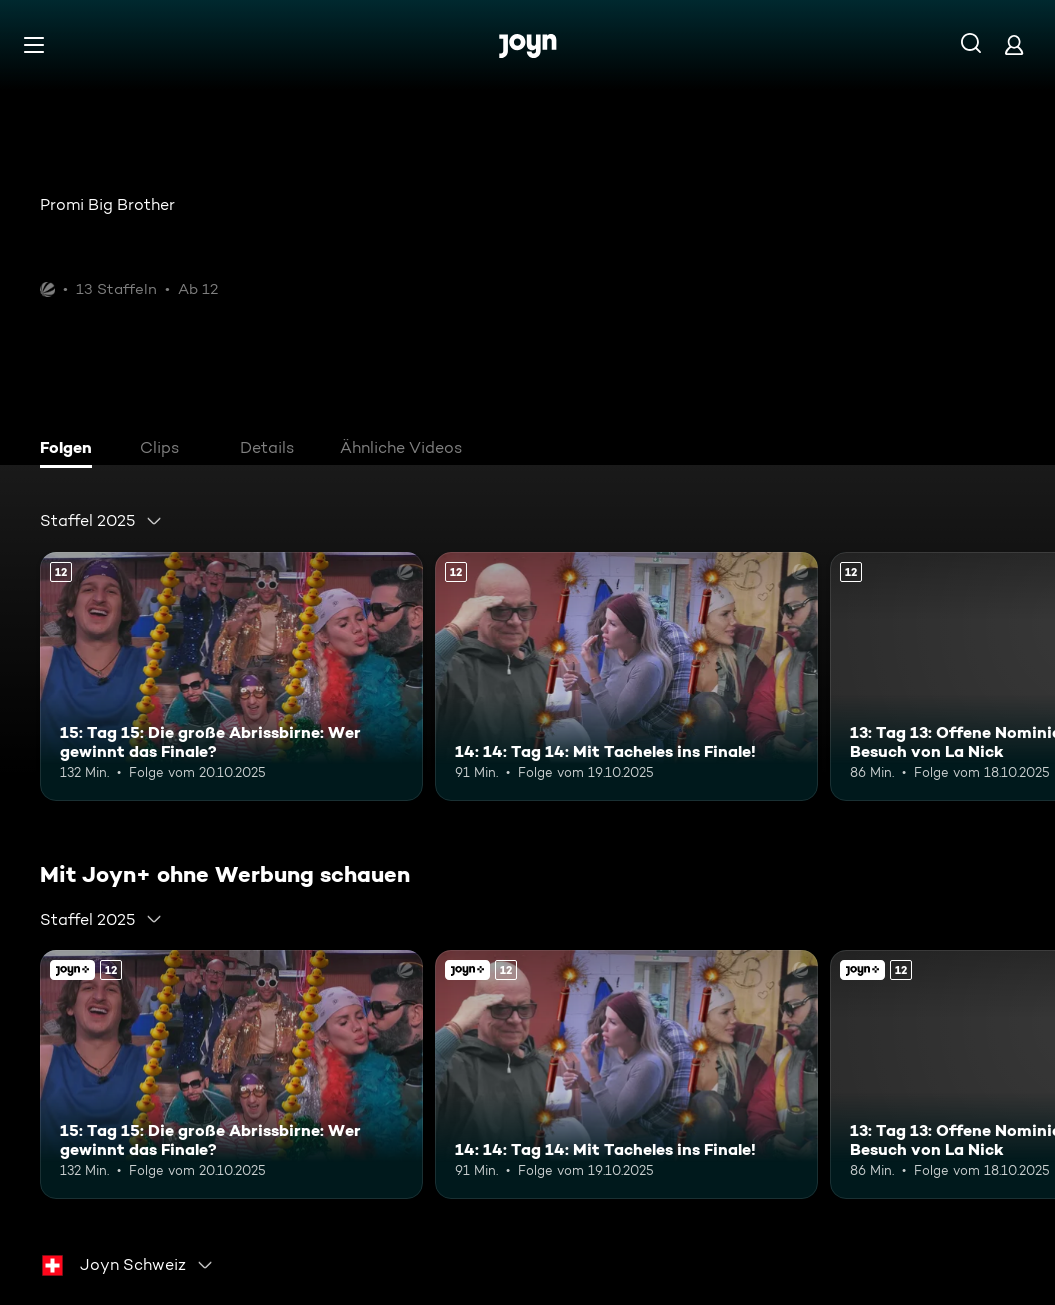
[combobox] (101, 521)
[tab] (71, 450)
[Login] (1014, 44)
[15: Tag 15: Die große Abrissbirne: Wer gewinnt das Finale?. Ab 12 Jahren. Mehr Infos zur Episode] (231, 676)
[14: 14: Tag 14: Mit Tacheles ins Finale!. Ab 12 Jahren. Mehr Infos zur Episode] (626, 676)
